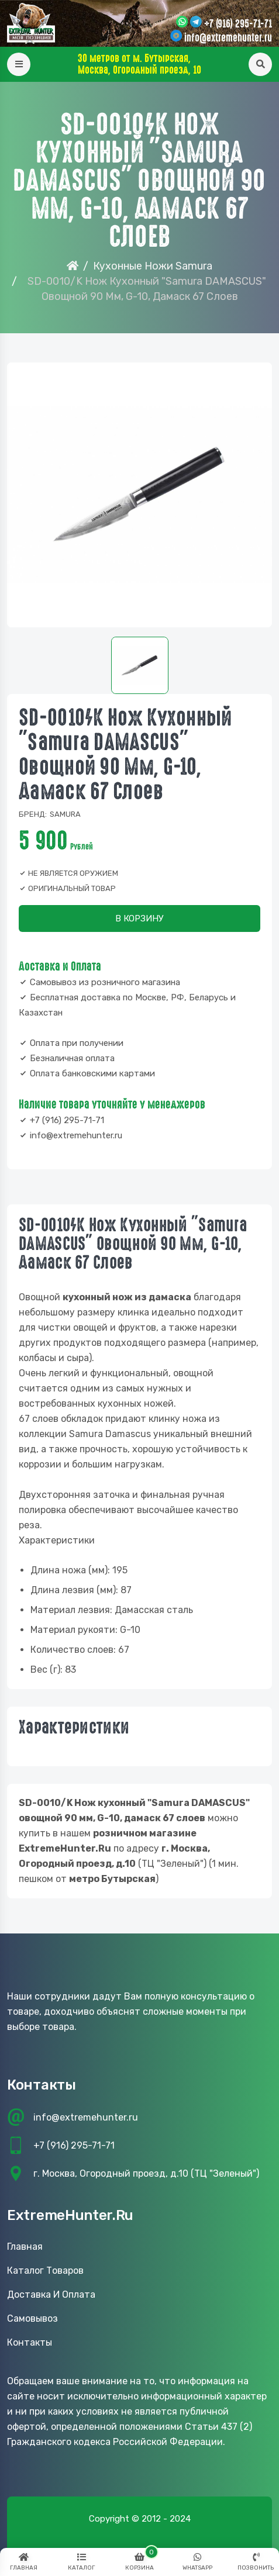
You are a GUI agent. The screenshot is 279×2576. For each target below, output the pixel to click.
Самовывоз (32, 2318)
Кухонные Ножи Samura (152, 266)
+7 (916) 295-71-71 (238, 24)
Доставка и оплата (51, 2294)
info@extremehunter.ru (228, 38)
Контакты (29, 2342)
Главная (25, 2246)
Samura (65, 814)
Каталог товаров (45, 2270)
